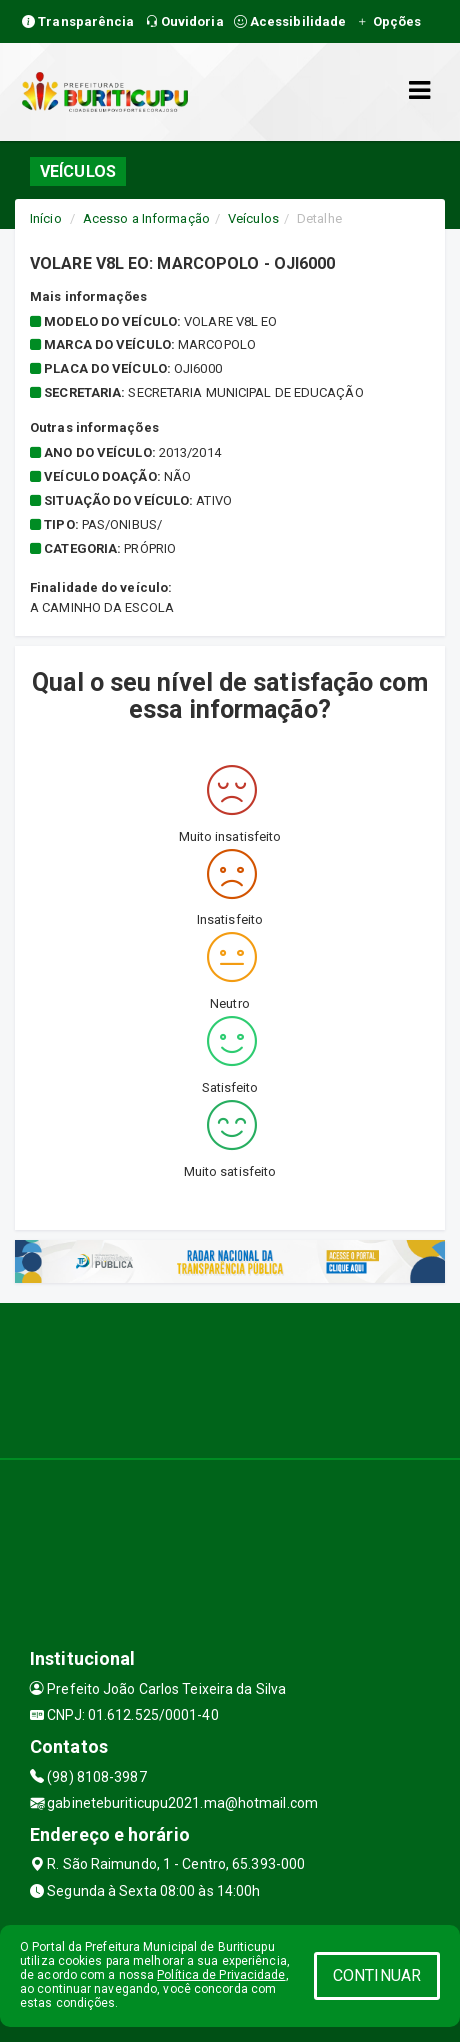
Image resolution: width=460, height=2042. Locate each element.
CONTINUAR (377, 1975)
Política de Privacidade (221, 1975)
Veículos (253, 218)
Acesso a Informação (146, 218)
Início (46, 218)
